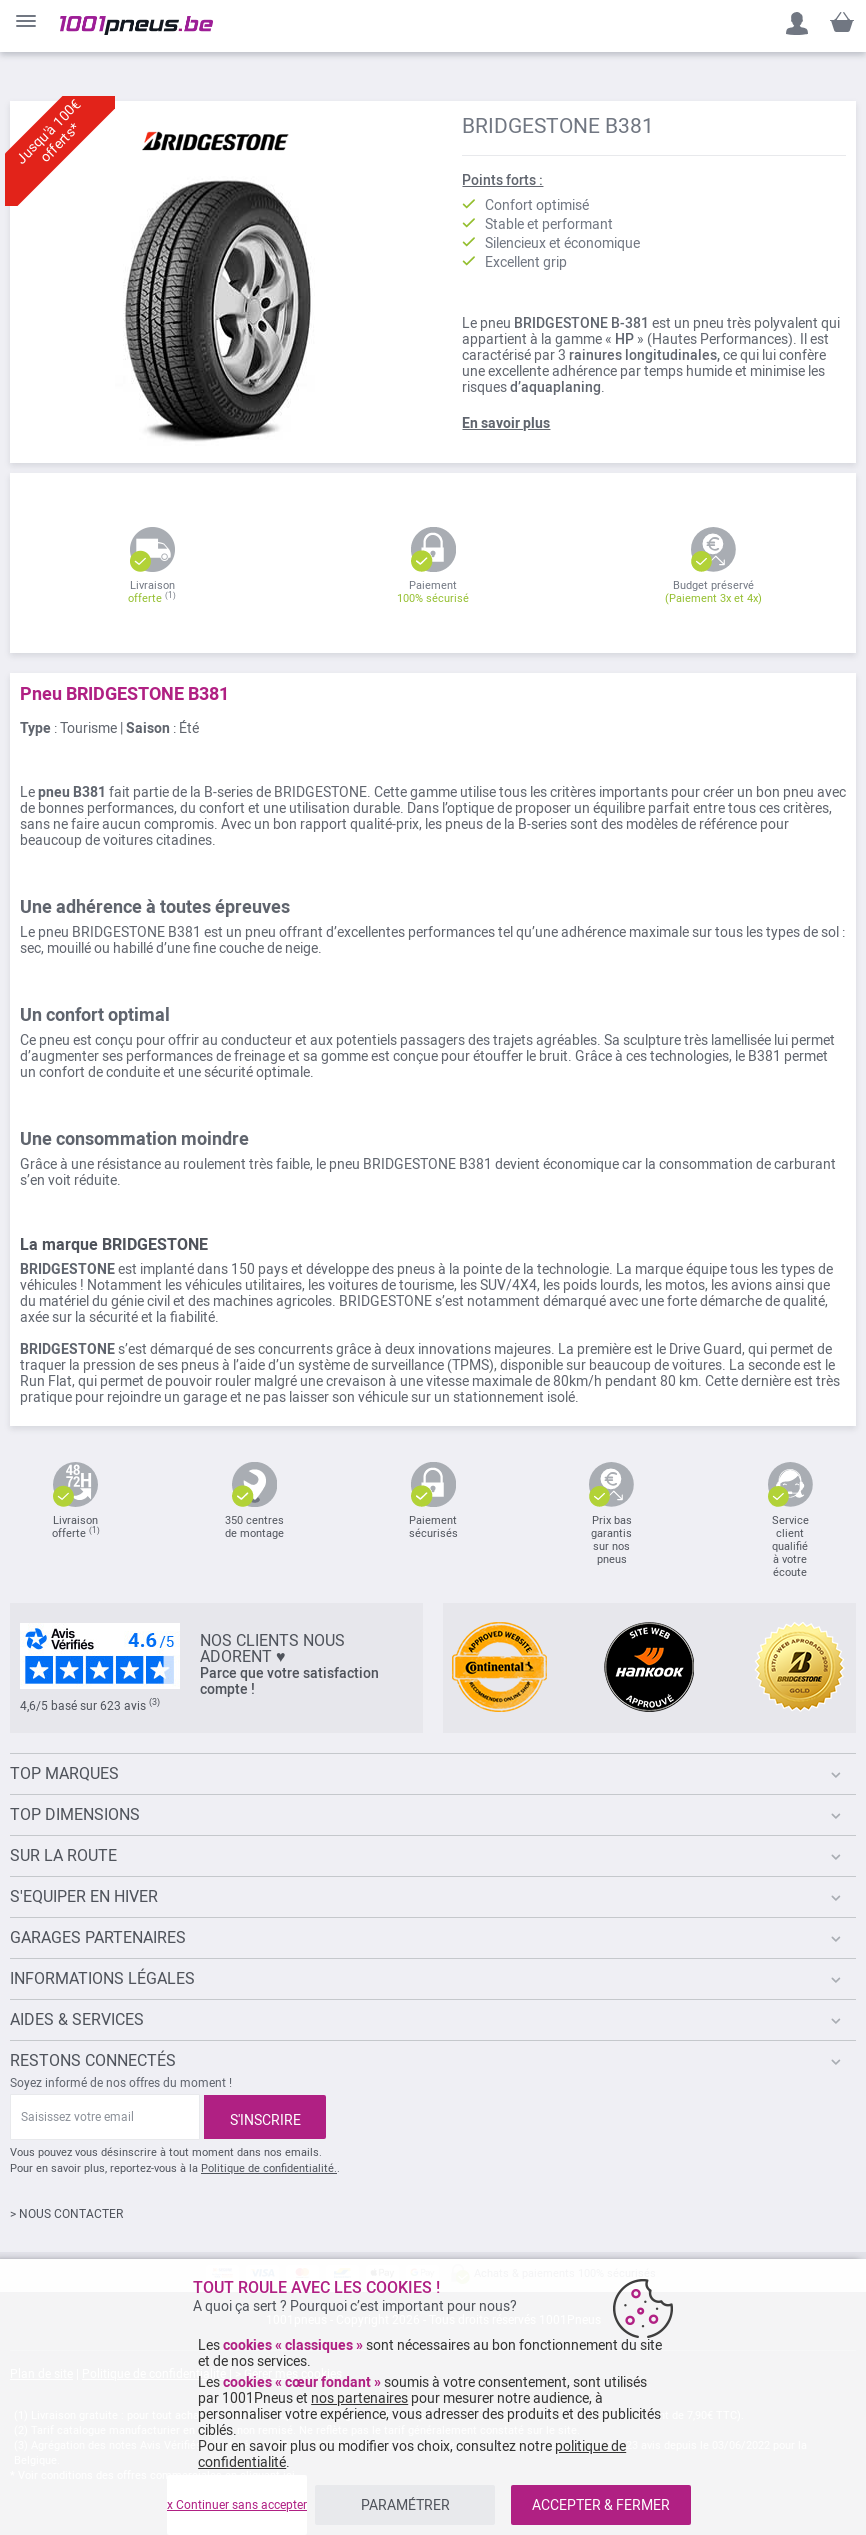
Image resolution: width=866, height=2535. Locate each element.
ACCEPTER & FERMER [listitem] (601, 2505)
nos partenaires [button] (359, 2398)
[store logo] (136, 25)
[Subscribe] (265, 2117)
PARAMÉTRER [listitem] (405, 2505)
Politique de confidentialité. (269, 2168)
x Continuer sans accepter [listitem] (237, 2505)
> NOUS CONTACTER (66, 2214)
